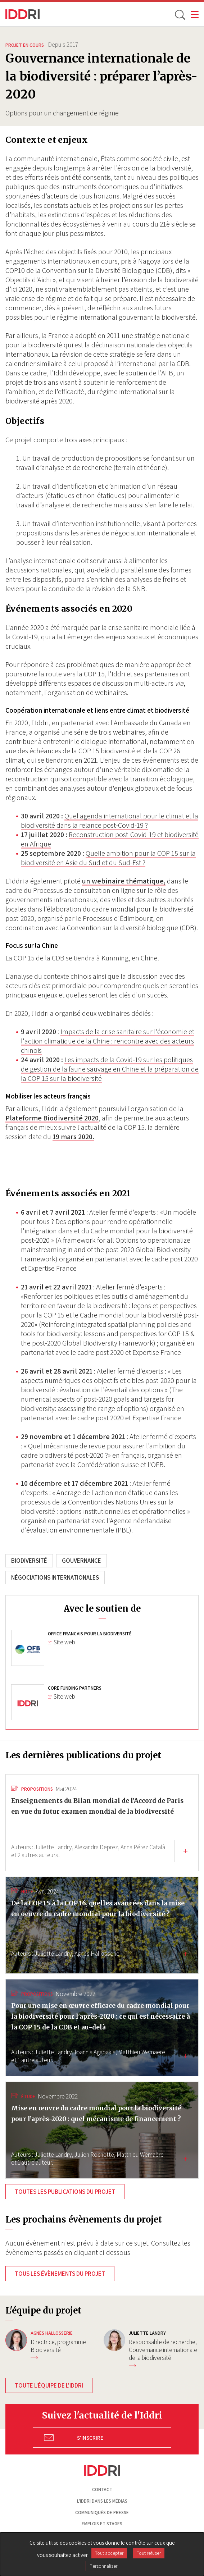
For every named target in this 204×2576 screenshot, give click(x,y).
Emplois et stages (102, 2524)
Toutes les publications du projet (65, 2192)
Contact (102, 2489)
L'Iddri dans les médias (102, 2501)
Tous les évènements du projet (60, 2274)
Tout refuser (149, 2553)
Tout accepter (109, 2553)
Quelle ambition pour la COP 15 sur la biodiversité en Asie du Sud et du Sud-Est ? (108, 858)
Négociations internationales (55, 1577)
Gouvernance (81, 1561)
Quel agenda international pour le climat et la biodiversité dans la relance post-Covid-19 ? (109, 820)
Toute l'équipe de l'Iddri (49, 2385)
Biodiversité (29, 1561)
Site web (61, 1642)
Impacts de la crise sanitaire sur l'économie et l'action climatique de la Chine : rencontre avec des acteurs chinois (107, 1041)
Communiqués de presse (102, 2512)
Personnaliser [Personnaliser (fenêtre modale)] (103, 2566)
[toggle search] (179, 14)
